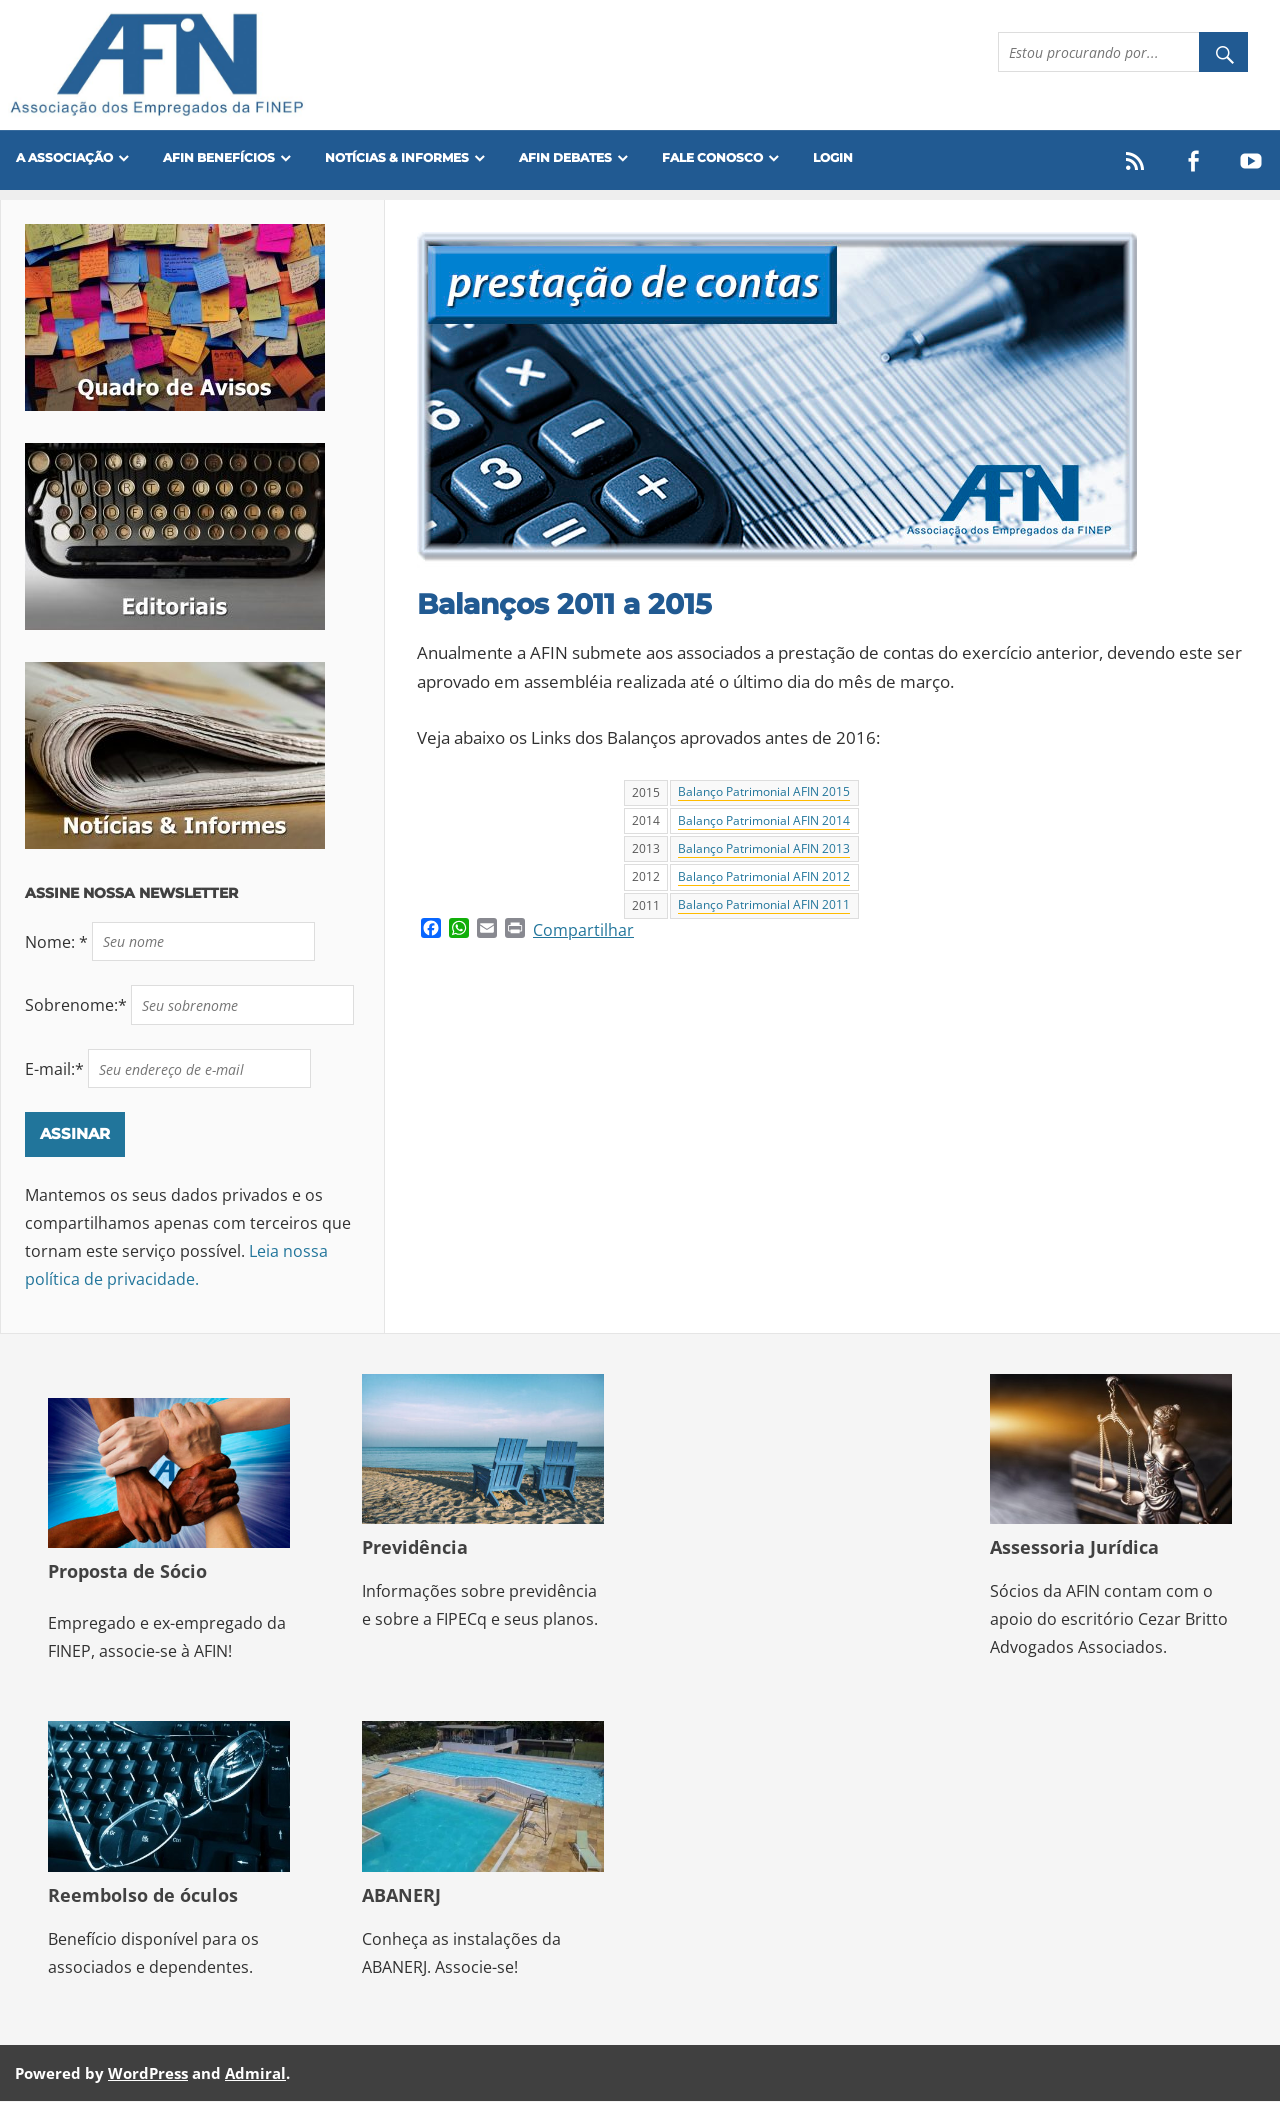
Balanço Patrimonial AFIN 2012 (764, 877)
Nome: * (58, 942)
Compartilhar (583, 930)
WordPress (148, 2073)
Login (833, 157)
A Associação (64, 157)
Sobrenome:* (78, 1005)
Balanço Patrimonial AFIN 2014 (764, 821)
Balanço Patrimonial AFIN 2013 (764, 849)
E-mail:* (56, 1069)
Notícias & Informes (397, 157)
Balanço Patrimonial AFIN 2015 (764, 793)
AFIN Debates (565, 157)
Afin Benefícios (219, 157)
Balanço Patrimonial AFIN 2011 (764, 906)
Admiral (255, 2073)
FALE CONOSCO (712, 157)
